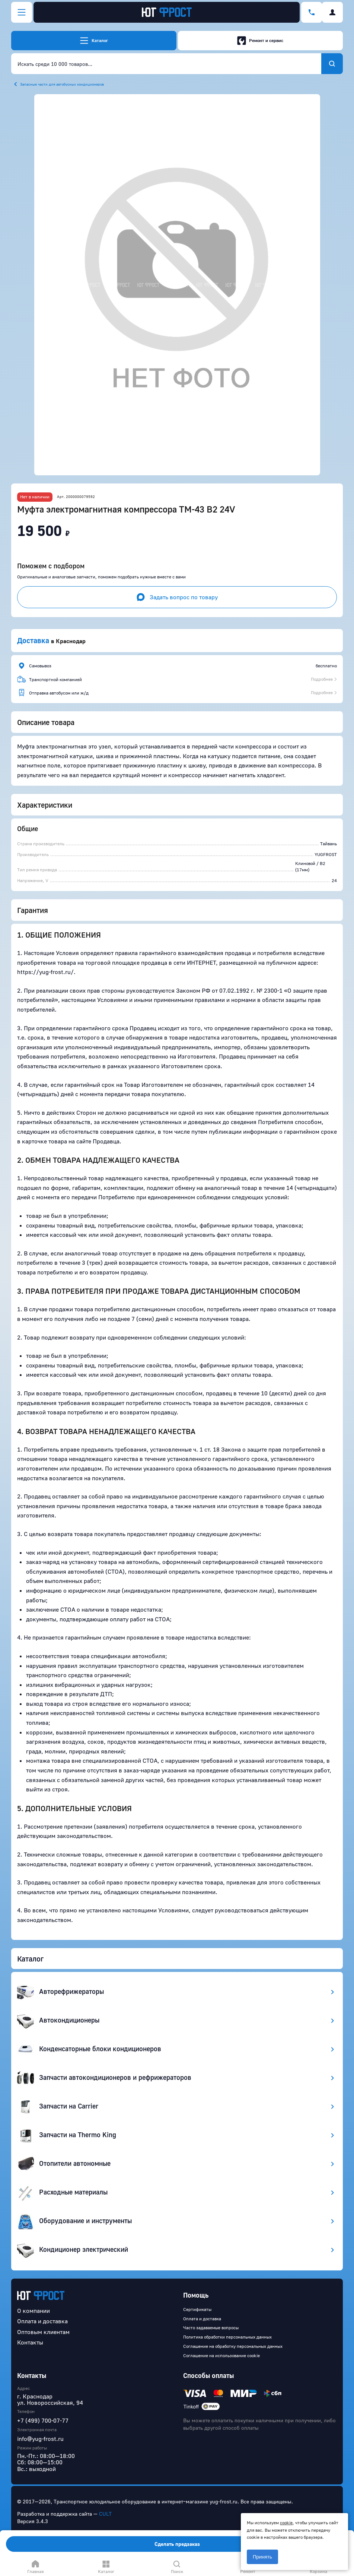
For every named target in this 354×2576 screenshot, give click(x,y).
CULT (105, 2513)
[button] (177, 284)
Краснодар (71, 641)
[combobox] (166, 63)
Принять (262, 2557)
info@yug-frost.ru (40, 2438)
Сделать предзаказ (177, 2544)
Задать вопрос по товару (177, 597)
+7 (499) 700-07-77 (42, 2420)
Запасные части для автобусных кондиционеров (62, 84)
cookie (286, 2522)
